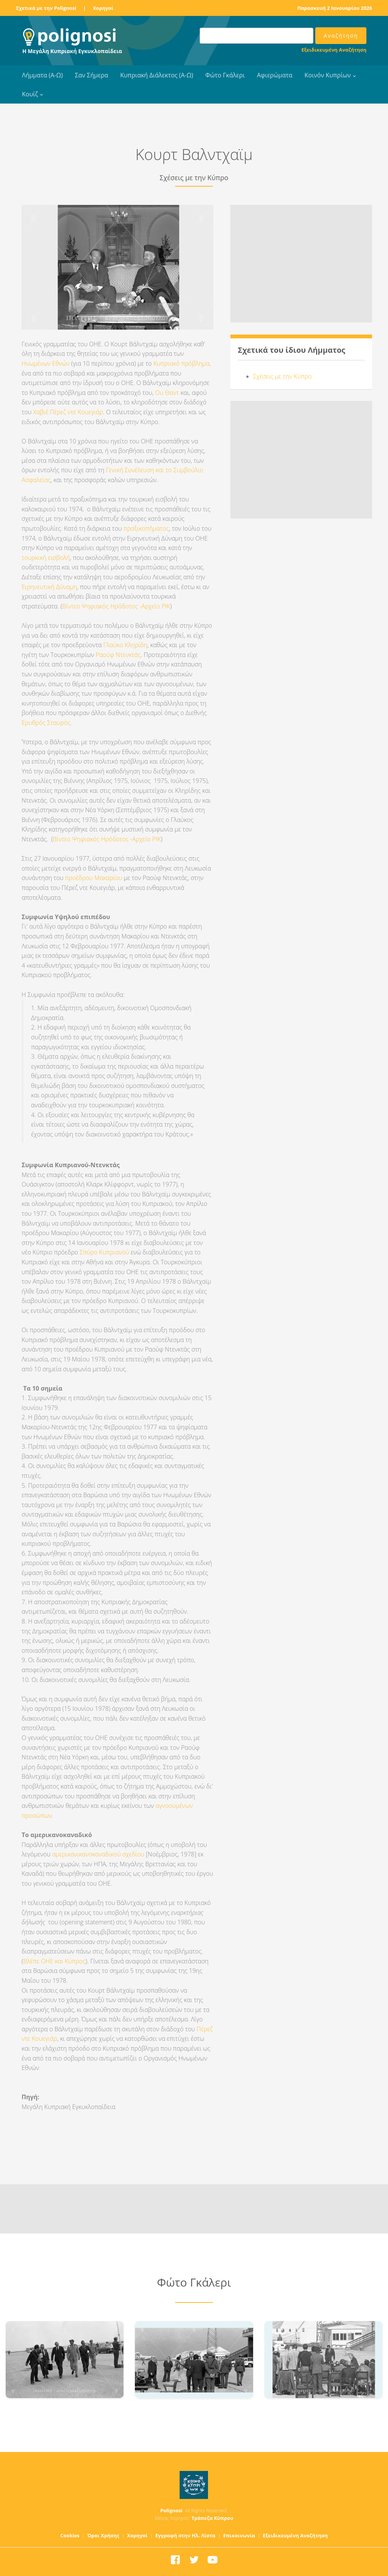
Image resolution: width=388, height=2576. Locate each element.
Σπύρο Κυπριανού (104, 1252)
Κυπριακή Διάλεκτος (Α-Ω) (156, 75)
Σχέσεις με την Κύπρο (282, 376)
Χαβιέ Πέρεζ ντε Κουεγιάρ (68, 412)
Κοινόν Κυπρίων (328, 75)
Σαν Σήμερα (91, 75)
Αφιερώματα (275, 75)
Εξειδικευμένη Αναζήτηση (334, 49)
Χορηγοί (103, 8)
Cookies (70, 2535)
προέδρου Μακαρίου (93, 878)
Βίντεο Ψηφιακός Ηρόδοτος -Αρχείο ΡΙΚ (116, 606)
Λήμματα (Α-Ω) (42, 75)
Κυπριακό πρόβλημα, (182, 363)
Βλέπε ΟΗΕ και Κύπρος (54, 1961)
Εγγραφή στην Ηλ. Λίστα (185, 2535)
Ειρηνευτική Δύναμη (49, 587)
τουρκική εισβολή (46, 557)
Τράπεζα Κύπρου (212, 2518)
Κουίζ (30, 94)
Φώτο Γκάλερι (225, 75)
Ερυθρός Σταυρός (46, 722)
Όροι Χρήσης (103, 2535)
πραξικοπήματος (146, 528)
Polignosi (171, 2510)
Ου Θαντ (167, 392)
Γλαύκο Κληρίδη (125, 645)
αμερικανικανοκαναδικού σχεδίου (98, 1854)
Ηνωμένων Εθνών (46, 363)
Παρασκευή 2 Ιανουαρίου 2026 (334, 8)
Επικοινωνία (239, 2535)
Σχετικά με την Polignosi (46, 8)
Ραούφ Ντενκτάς (118, 655)
